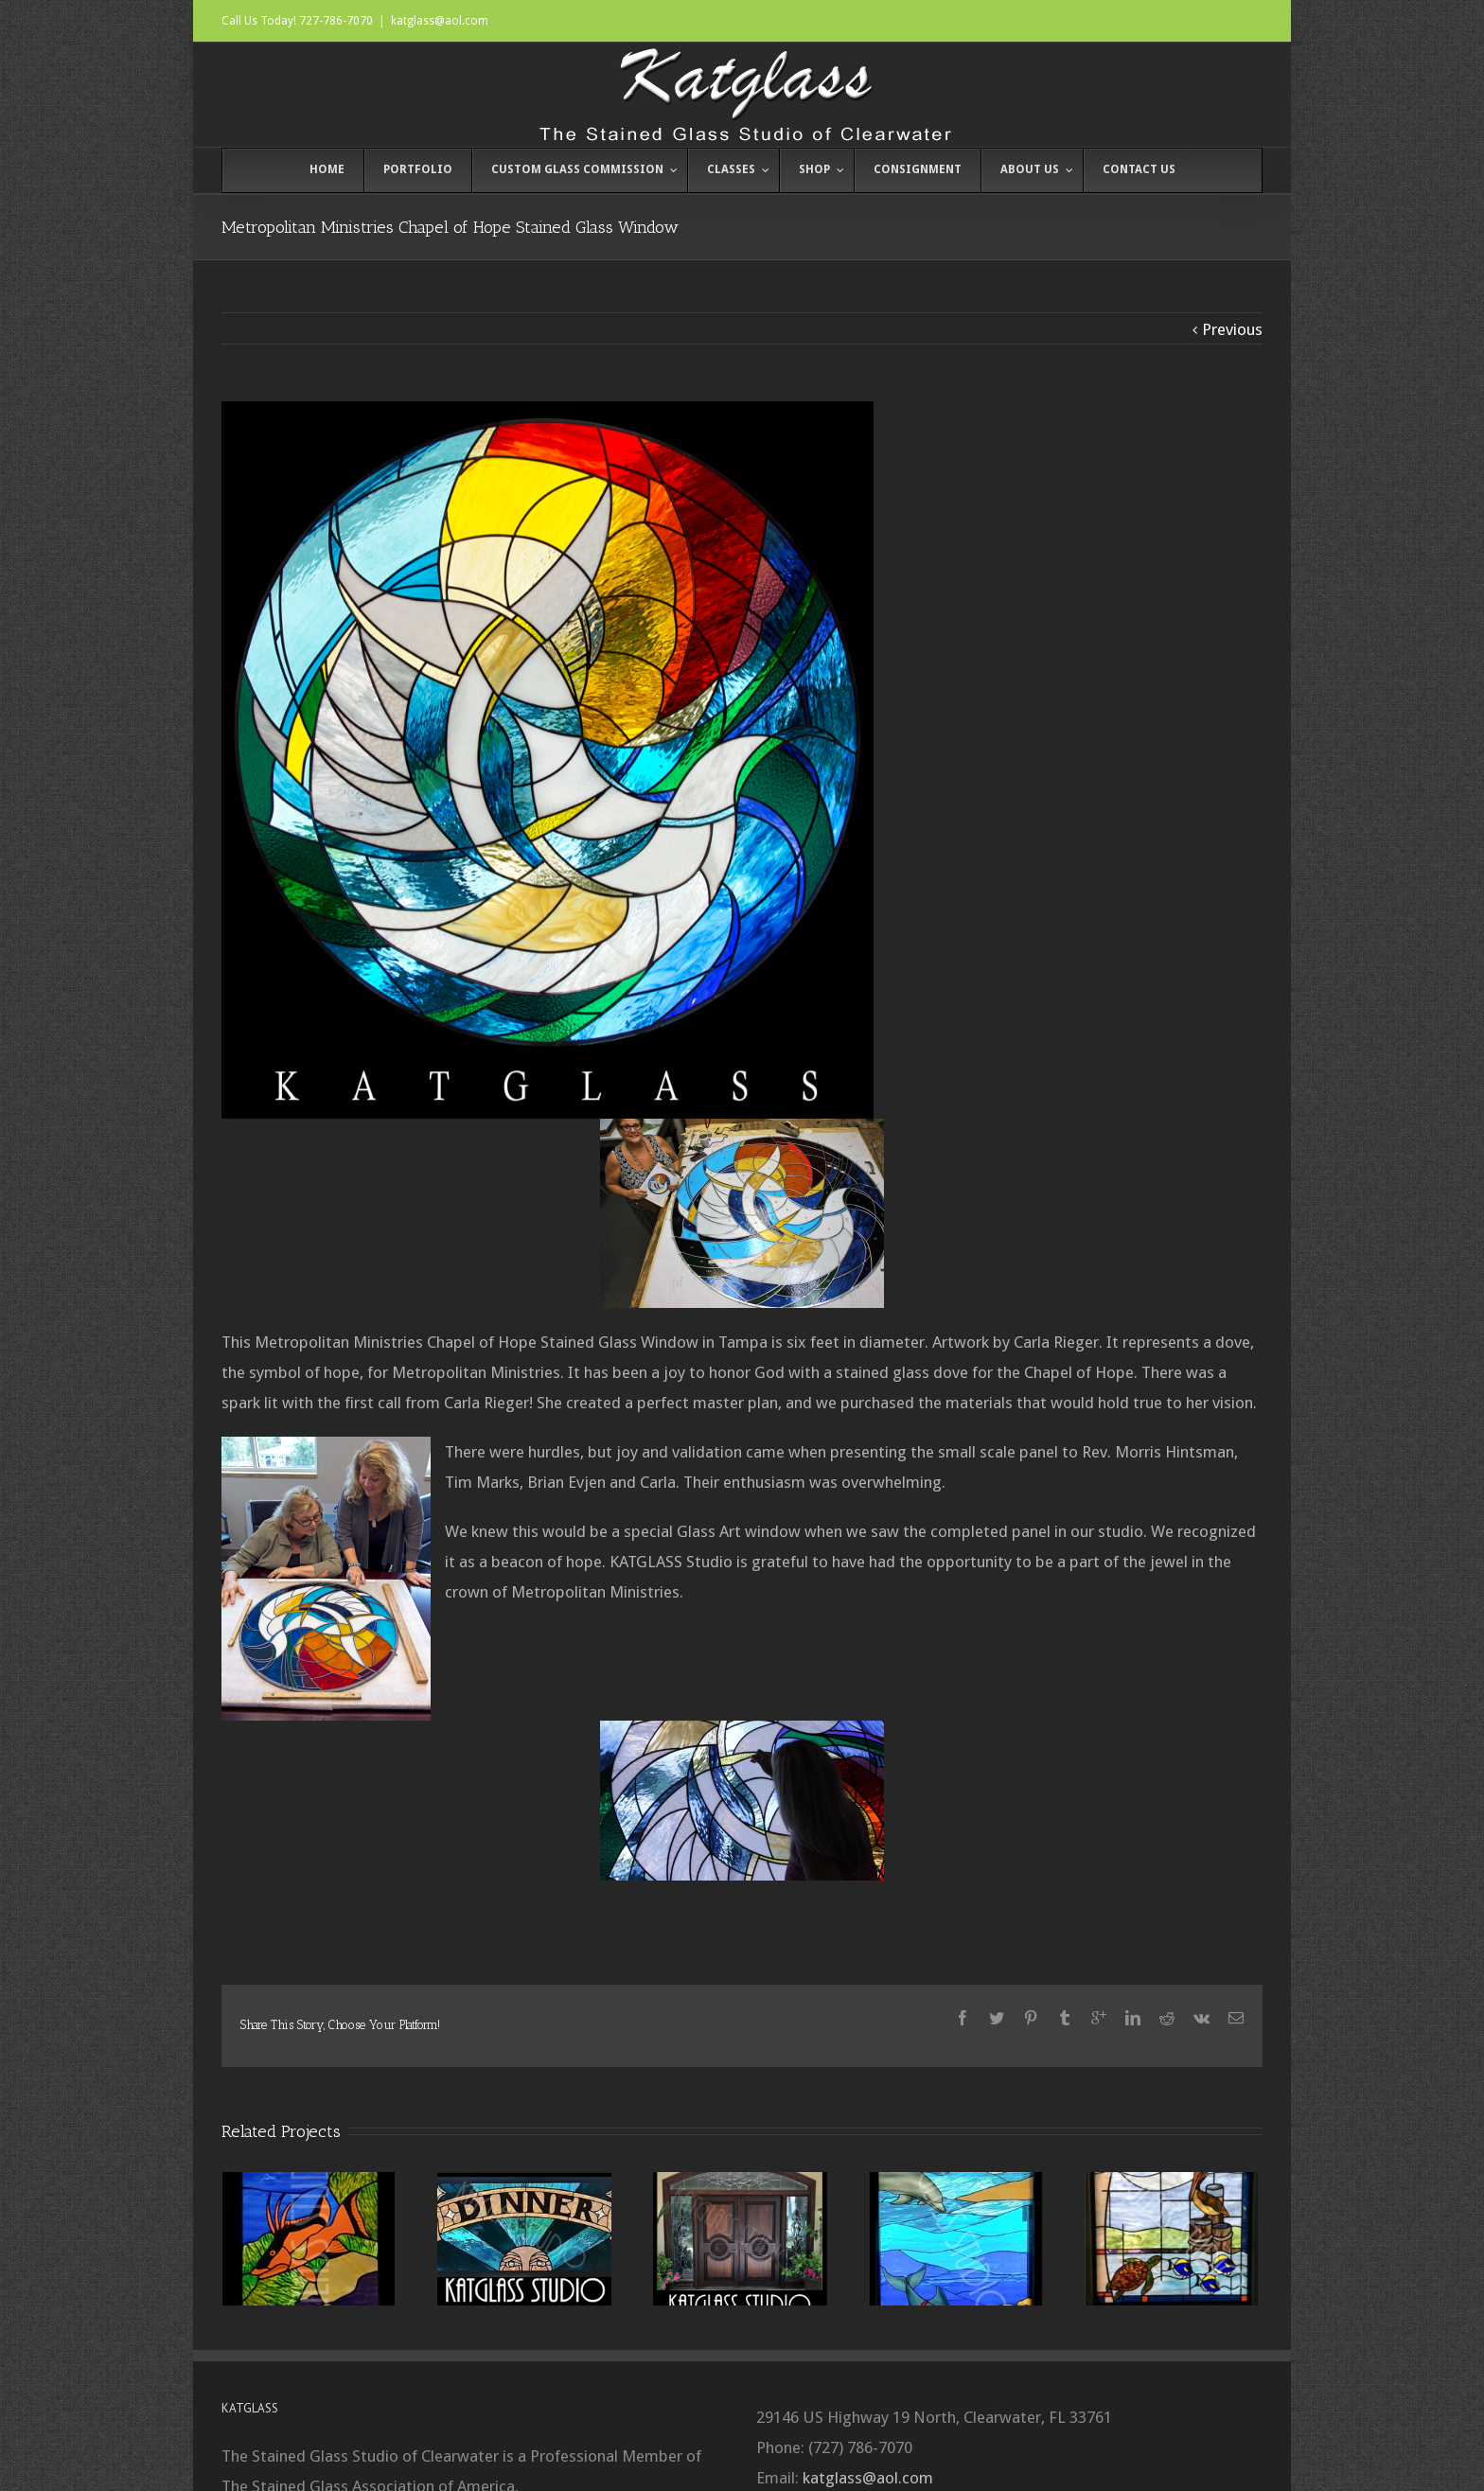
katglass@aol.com (439, 20)
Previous (1232, 329)
